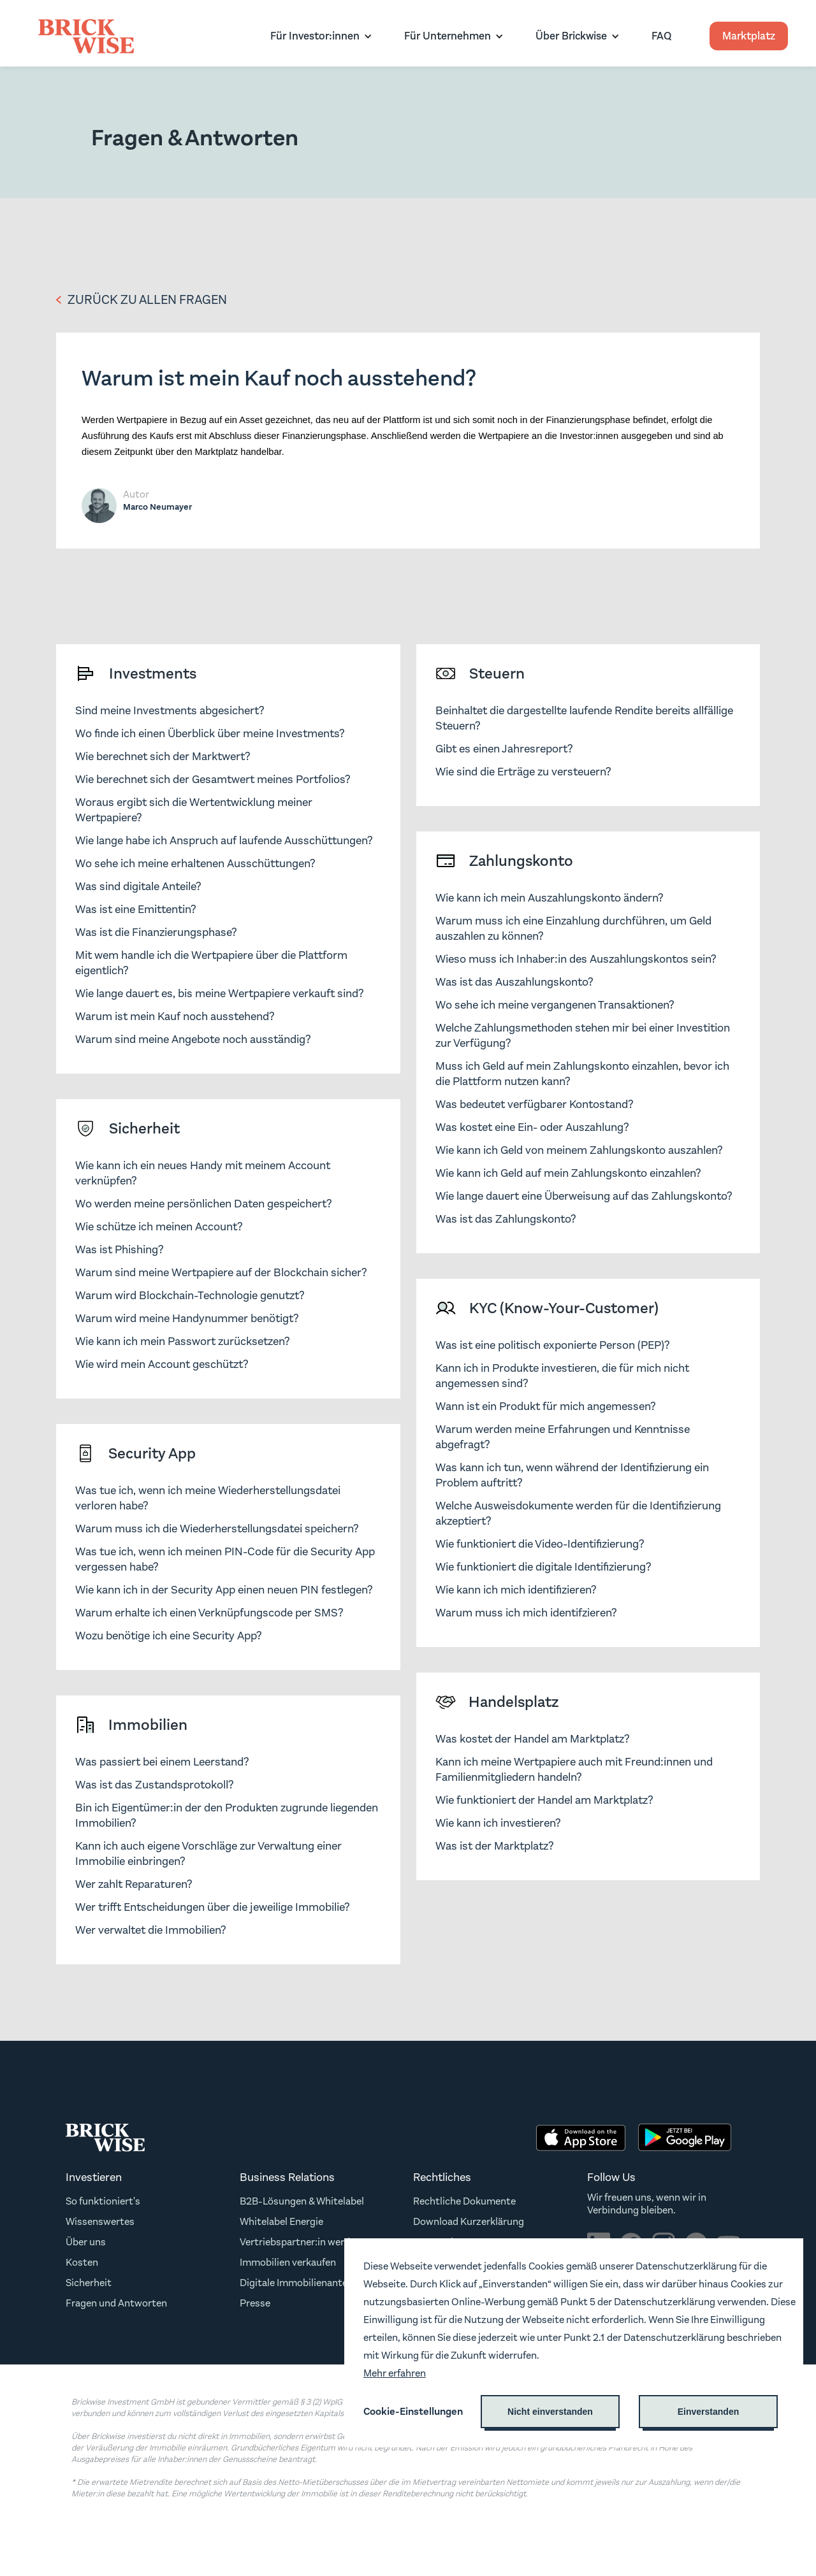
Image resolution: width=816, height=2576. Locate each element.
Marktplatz (748, 36)
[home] (86, 36)
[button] (318, 36)
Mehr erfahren (394, 2373)
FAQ (661, 36)
